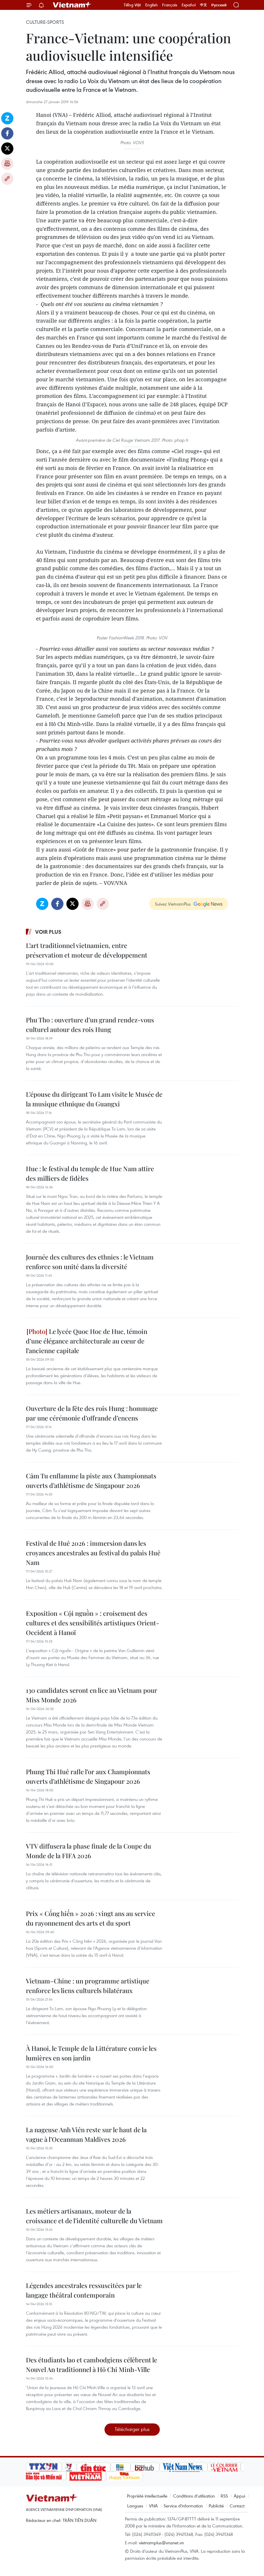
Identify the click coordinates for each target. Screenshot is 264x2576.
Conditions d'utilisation (194, 2496)
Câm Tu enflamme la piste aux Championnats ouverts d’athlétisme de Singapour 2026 (91, 1480)
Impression (7, 164)
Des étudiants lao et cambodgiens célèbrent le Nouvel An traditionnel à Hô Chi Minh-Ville (91, 2364)
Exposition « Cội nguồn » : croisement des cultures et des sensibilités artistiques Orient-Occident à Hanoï (92, 1623)
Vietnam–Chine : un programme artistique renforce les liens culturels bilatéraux (87, 1985)
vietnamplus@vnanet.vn (161, 2542)
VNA (153, 2506)
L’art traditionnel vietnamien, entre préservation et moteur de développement (86, 950)
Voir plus (48, 931)
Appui (239, 2496)
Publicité (216, 2506)
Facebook (7, 133)
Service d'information (183, 2506)
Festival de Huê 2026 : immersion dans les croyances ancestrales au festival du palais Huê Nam (93, 1553)
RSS (224, 2496)
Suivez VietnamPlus (173, 904)
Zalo (7, 118)
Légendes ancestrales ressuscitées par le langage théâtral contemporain (84, 2290)
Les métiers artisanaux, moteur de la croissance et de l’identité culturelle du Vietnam (94, 2216)
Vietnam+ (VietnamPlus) (72, 5)
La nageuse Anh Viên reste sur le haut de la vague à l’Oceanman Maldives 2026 (86, 2134)
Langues (135, 2506)
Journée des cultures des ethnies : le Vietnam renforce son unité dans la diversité (90, 1262)
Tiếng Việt (132, 5)
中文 (203, 5)
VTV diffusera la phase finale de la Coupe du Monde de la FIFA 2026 (88, 1851)
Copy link (7, 179)
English (151, 5)
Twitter (7, 148)
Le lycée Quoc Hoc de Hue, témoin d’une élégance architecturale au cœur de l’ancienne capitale (86, 1341)
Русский (219, 5)
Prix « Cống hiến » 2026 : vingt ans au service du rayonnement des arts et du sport (90, 1918)
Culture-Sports (45, 22)
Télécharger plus (132, 2429)
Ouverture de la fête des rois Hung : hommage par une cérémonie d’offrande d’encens (92, 1413)
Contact (237, 2506)
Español (189, 5)
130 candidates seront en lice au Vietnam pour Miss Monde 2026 (91, 1695)
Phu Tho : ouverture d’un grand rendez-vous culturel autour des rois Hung (90, 1024)
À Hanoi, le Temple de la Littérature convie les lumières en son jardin (91, 2053)
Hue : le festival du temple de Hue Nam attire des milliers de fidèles (90, 1173)
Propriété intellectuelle (147, 2496)
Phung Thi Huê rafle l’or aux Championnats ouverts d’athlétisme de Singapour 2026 (88, 1776)
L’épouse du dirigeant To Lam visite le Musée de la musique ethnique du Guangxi (94, 1099)
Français (169, 5)
